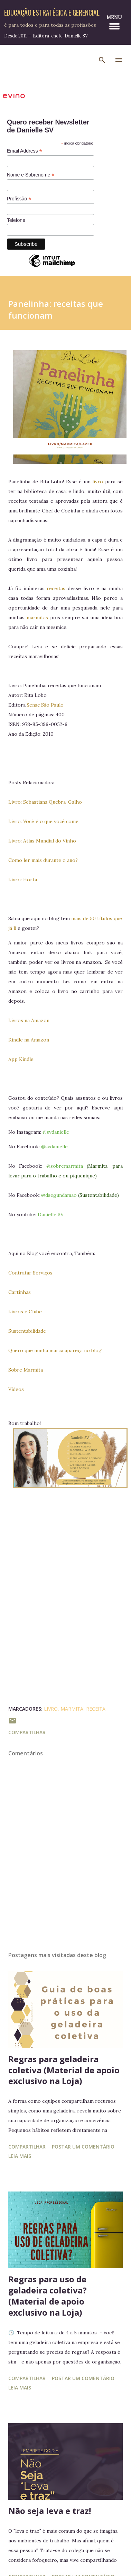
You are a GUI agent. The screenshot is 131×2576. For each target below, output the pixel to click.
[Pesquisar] (102, 60)
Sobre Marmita (25, 1370)
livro (97, 481)
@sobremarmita (64, 1166)
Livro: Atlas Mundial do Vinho (42, 841)
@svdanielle (56, 1132)
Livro (51, 1708)
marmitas (37, 617)
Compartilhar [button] (27, 1732)
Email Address (24, 151)
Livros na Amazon (28, 1020)
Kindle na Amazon (28, 1040)
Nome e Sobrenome (30, 175)
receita (95, 1708)
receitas (57, 588)
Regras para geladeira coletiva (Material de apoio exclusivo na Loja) (64, 2070)
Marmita (71, 1708)
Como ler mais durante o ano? (43, 860)
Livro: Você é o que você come (43, 821)
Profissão (19, 199)
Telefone (16, 220)
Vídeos (16, 1389)
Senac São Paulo (45, 705)
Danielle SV (51, 1214)
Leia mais (19, 2156)
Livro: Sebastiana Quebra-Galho (45, 802)
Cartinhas (19, 1292)
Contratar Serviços (30, 1273)
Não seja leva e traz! (49, 2510)
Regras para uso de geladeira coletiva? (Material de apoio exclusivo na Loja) (47, 2295)
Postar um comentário (83, 2146)
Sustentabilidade (27, 1331)
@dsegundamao (59, 1195)
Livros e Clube (25, 1311)
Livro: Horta (22, 879)
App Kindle (21, 1059)
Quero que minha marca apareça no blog (55, 1350)
